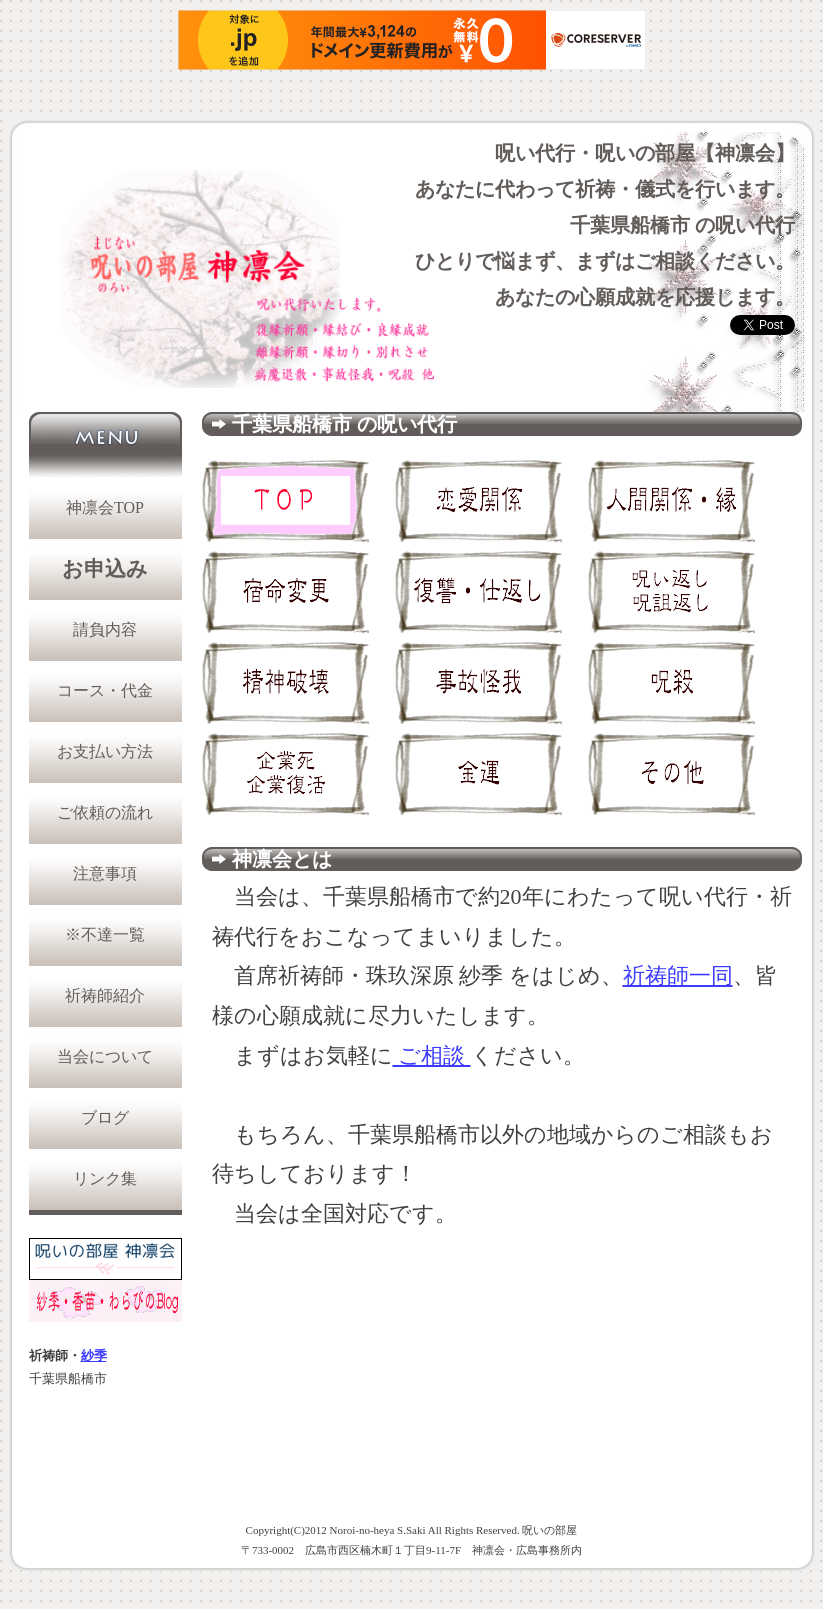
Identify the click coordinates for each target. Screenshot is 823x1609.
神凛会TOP (105, 507)
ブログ (105, 1117)
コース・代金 (105, 690)
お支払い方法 (105, 751)
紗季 (94, 1356)
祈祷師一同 (678, 975)
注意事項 (105, 873)
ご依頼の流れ (105, 812)
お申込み (105, 569)
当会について (105, 1056)
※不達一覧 (105, 934)
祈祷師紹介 (105, 995)
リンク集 (105, 1178)
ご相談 (432, 1055)
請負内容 (105, 629)
